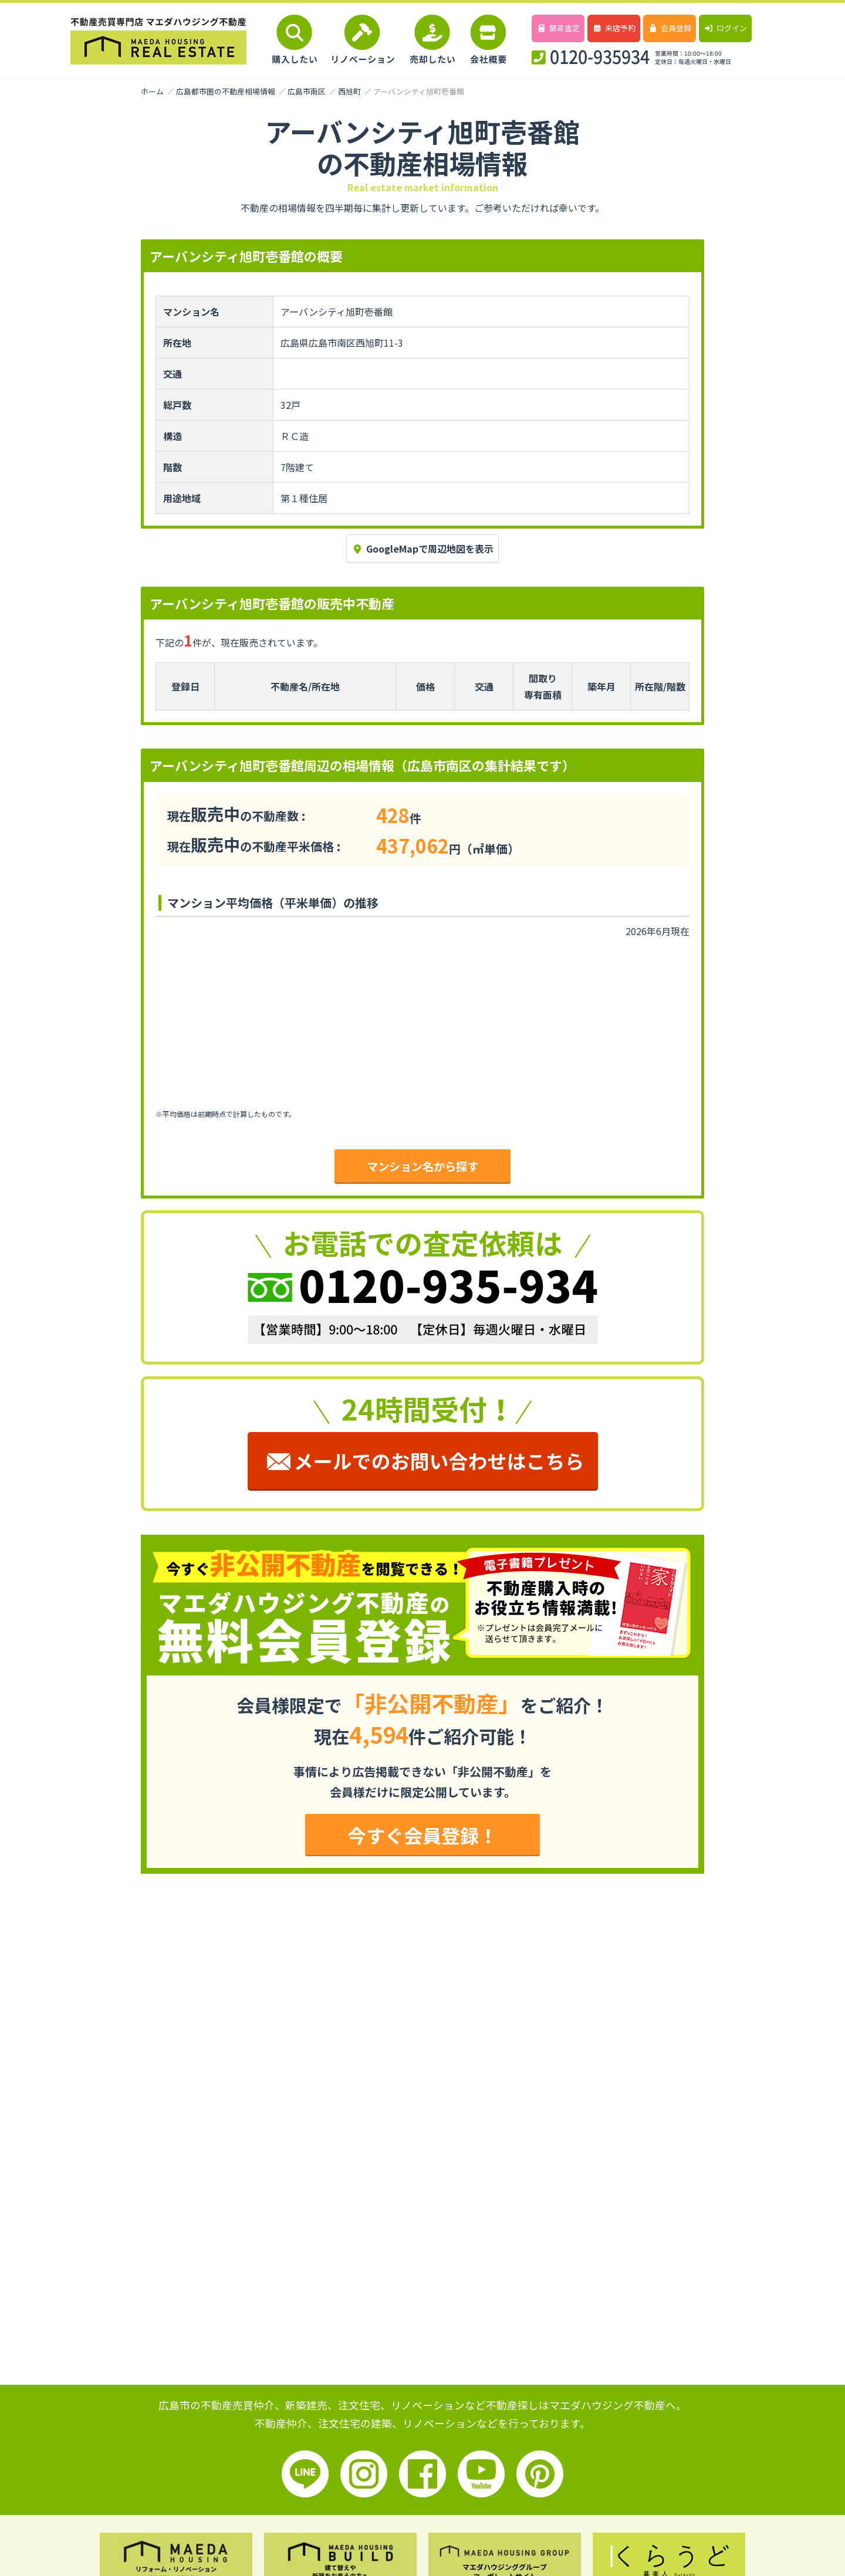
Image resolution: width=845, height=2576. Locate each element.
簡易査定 (557, 27)
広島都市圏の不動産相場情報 (225, 91)
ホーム (152, 91)
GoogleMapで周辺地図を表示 (422, 548)
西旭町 (349, 91)
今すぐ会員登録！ (422, 1835)
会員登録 (669, 27)
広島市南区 (307, 91)
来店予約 (613, 27)
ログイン (725, 27)
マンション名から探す (422, 1166)
